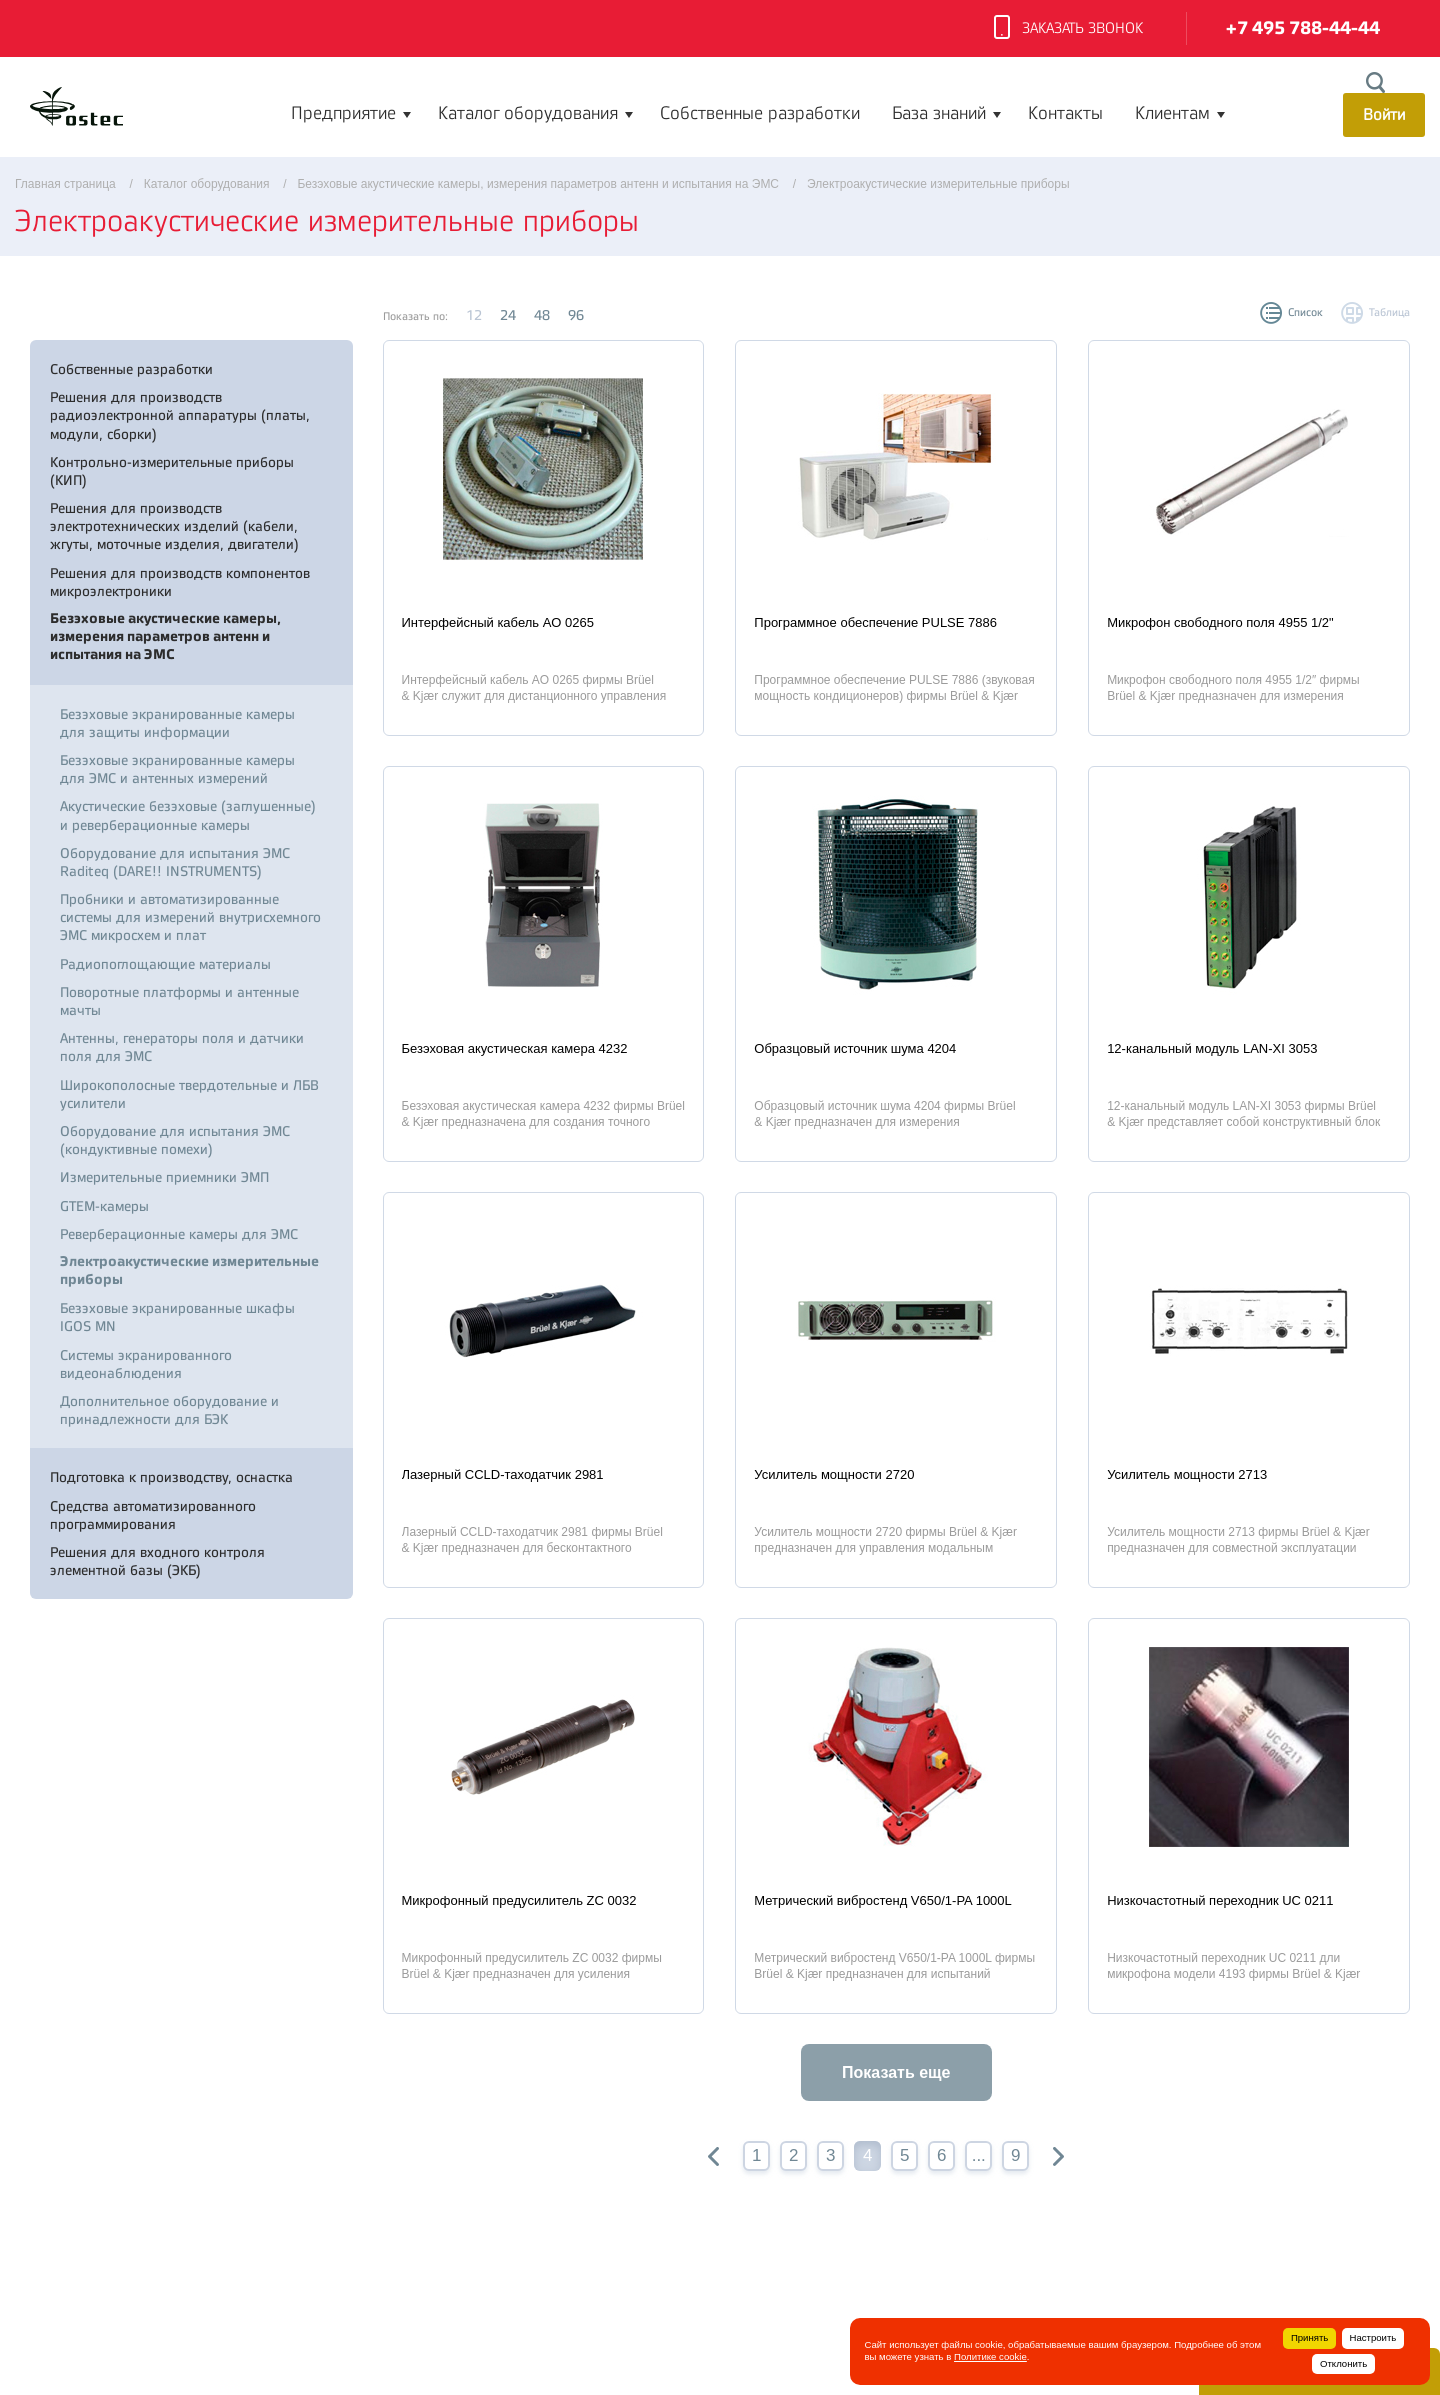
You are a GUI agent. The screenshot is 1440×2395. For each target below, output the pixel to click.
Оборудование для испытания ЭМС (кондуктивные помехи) (175, 1140)
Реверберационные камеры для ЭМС (179, 1234)
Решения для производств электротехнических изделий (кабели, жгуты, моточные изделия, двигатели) (174, 526)
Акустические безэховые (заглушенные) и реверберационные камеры (188, 815)
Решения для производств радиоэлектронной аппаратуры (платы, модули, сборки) (180, 415)
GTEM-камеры (104, 1206)
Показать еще (896, 2072)
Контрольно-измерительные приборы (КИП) (172, 471)
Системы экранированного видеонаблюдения (146, 1364)
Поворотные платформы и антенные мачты (179, 1001)
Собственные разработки (760, 113)
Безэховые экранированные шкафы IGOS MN (177, 1317)
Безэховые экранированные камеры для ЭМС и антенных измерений (177, 769)
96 (576, 315)
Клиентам (1172, 113)
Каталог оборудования (528, 113)
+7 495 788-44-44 (1303, 28)
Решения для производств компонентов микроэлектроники (180, 582)
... (979, 2155)
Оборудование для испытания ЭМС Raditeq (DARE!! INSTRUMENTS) (175, 862)
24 (508, 315)
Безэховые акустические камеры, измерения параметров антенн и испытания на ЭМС (165, 636)
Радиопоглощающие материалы (165, 964)
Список (1305, 312)
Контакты (1065, 113)
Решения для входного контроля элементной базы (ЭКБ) (157, 1561)
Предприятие (343, 113)
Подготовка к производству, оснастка (171, 1477)
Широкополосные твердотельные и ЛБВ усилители (189, 1094)
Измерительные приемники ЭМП (164, 1177)
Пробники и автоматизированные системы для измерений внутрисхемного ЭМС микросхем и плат (190, 917)
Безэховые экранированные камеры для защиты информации (177, 723)
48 (542, 315)
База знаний (939, 113)
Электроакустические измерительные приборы (189, 1270)
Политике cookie (990, 2356)
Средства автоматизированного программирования (153, 1515)
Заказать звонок (1068, 29)
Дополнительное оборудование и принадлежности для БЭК (169, 1410)
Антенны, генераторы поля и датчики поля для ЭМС (182, 1047)
